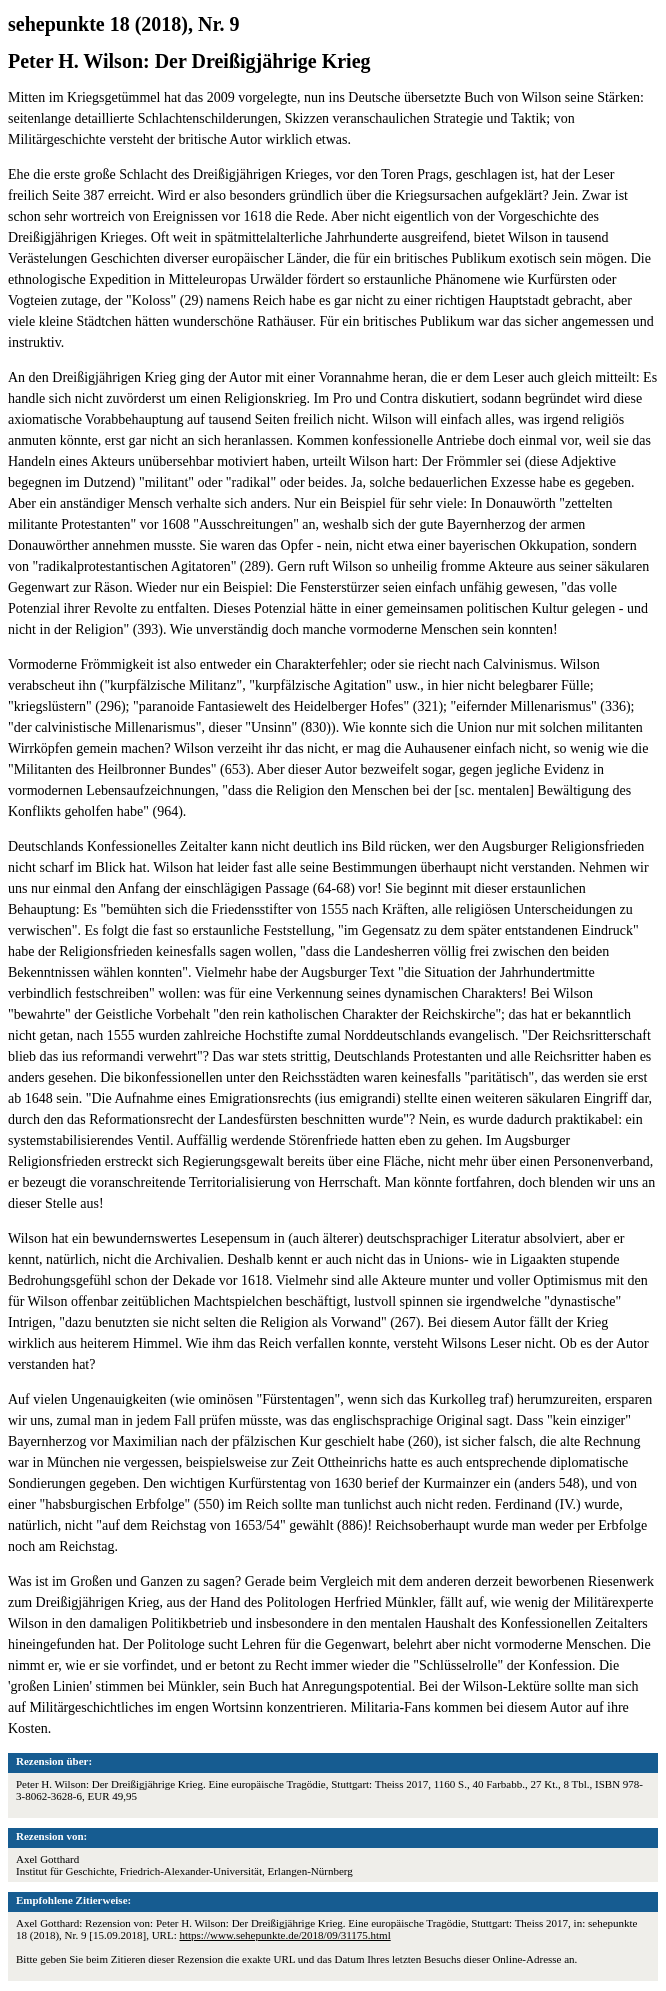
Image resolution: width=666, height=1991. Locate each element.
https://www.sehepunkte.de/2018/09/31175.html (284, 1935)
